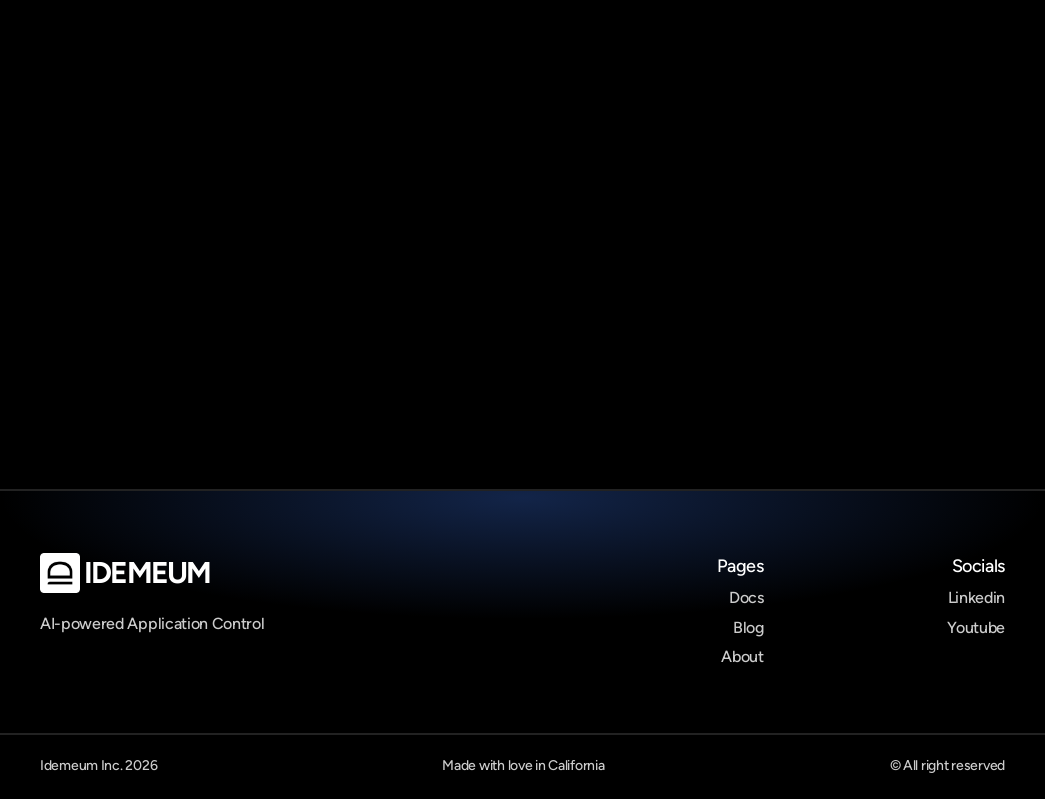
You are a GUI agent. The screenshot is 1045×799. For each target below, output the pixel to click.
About (742, 656)
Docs (746, 597)
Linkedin (976, 597)
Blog (748, 627)
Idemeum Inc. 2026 (98, 765)
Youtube (976, 627)
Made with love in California (523, 765)
